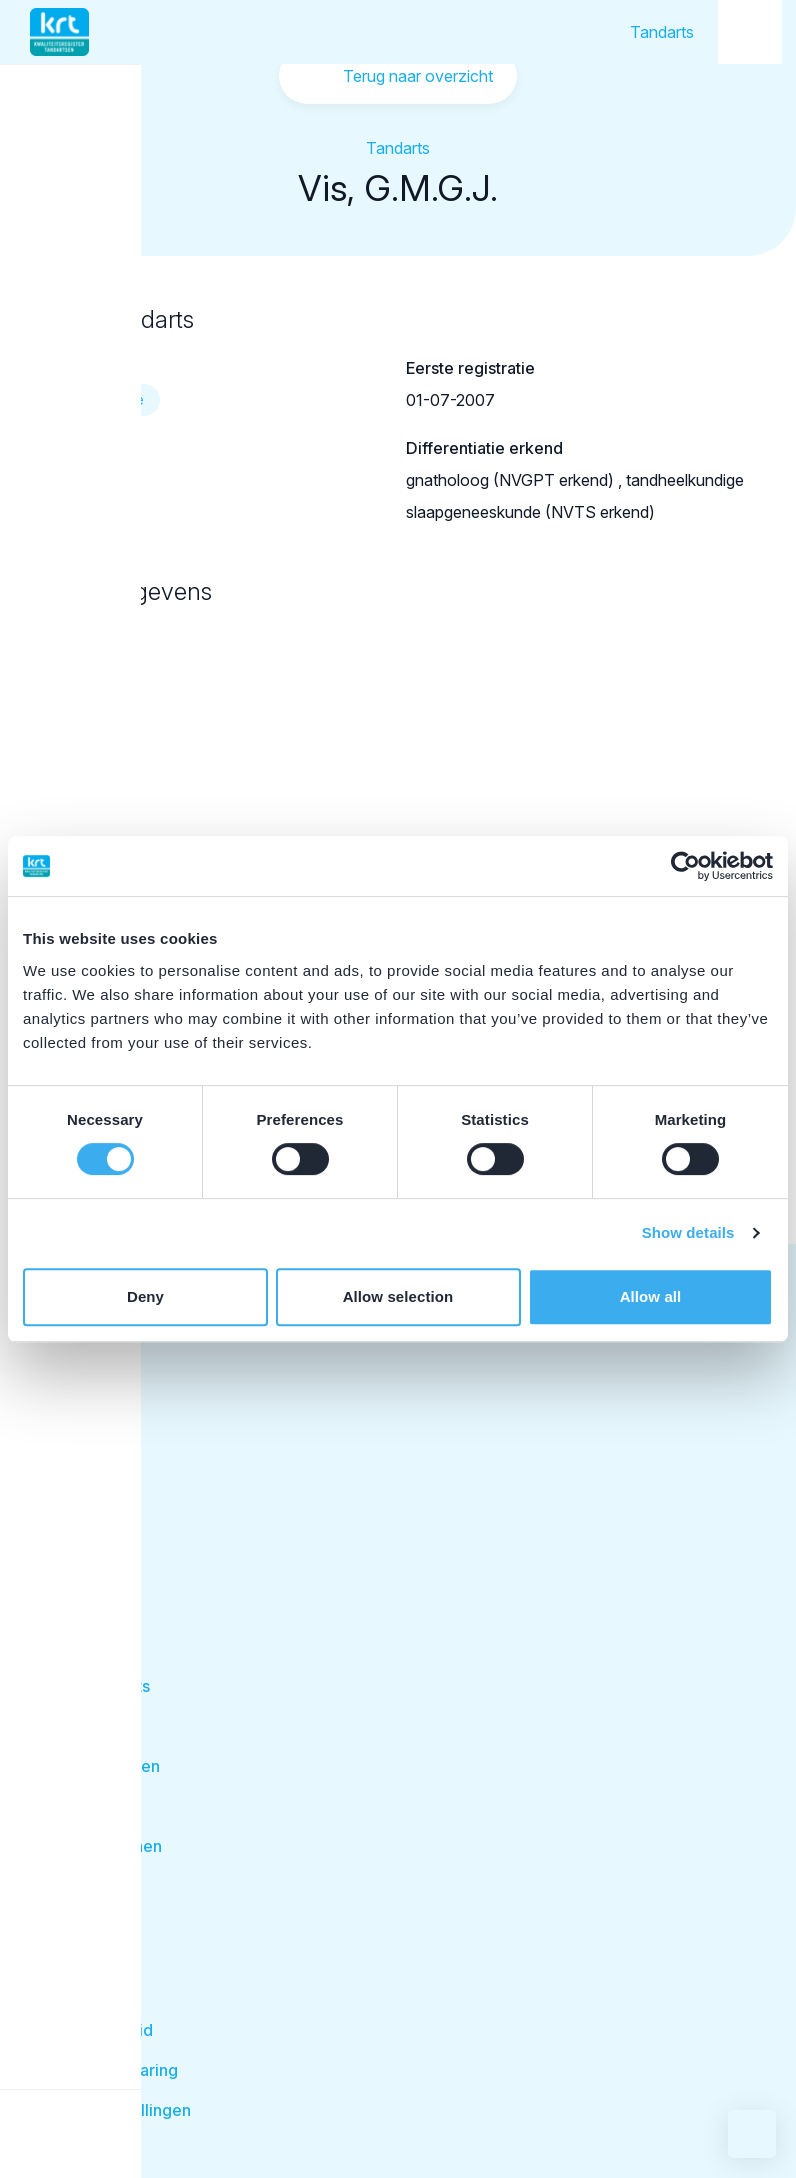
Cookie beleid (99, 2030)
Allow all (651, 1296)
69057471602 (82, 480)
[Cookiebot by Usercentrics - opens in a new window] (685, 866)
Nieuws (74, 1990)
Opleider (82, 1487)
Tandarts (662, 32)
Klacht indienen (104, 1846)
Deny (145, 1296)
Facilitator (88, 1575)
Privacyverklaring (112, 2070)
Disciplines (87, 1726)
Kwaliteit (78, 1806)
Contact (75, 1950)
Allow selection (398, 1296)
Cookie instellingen (118, 2110)
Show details (688, 1232)
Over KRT (83, 1910)
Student (79, 1443)
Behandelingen (103, 1766)
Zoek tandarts (98, 1686)
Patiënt (76, 1531)
